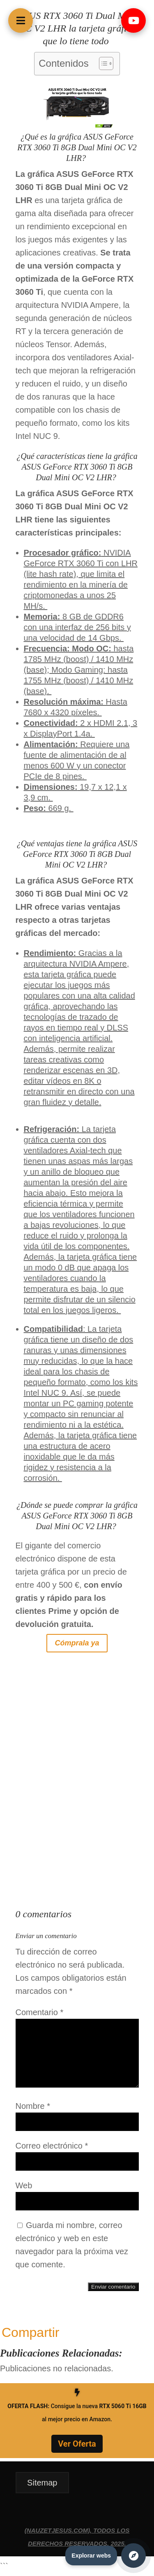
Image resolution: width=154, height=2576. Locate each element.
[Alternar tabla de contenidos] (102, 63)
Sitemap (42, 2482)
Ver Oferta (77, 2444)
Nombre (33, 2106)
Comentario (40, 2012)
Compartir (30, 2332)
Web (24, 2185)
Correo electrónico (52, 2145)
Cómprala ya (77, 1643)
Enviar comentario (113, 2287)
